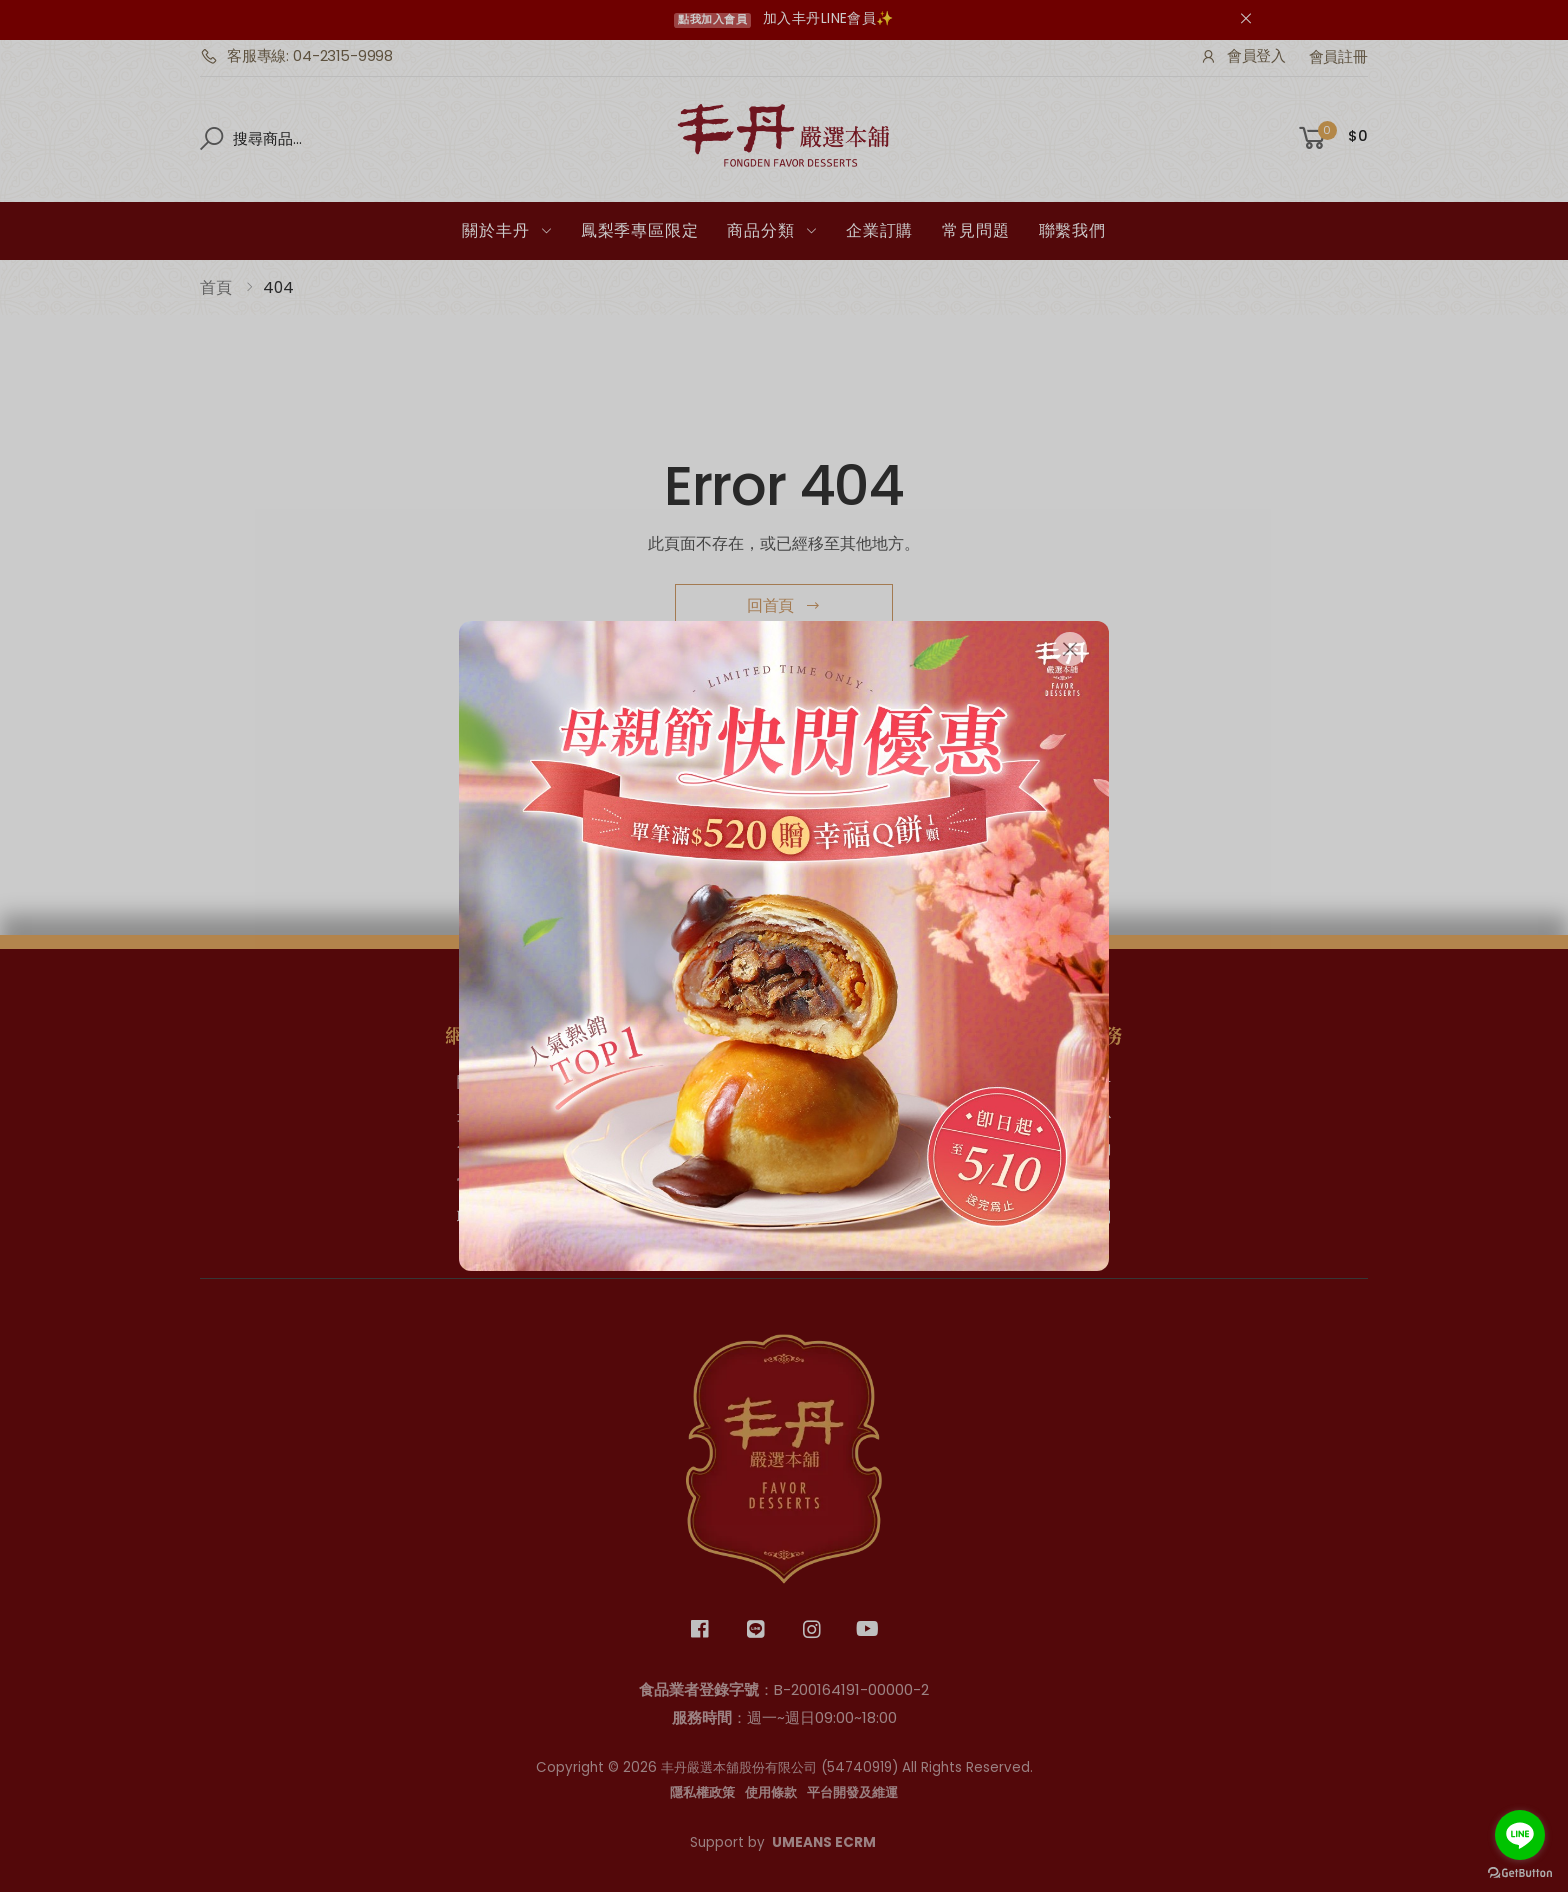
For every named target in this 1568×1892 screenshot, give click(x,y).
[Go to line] (1520, 1835)
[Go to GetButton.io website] (1520, 1872)
